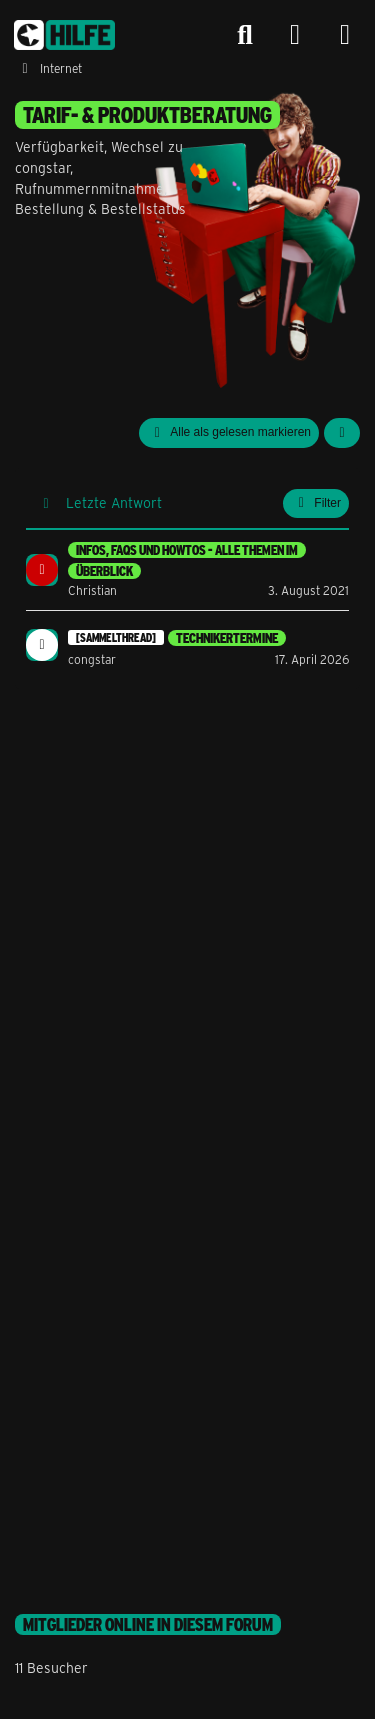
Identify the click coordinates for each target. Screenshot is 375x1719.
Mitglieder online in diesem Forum (148, 1624)
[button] (342, 433)
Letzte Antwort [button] (114, 502)
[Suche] (245, 35)
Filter (316, 503)
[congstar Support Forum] (64, 35)
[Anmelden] (295, 35)
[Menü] (345, 35)
